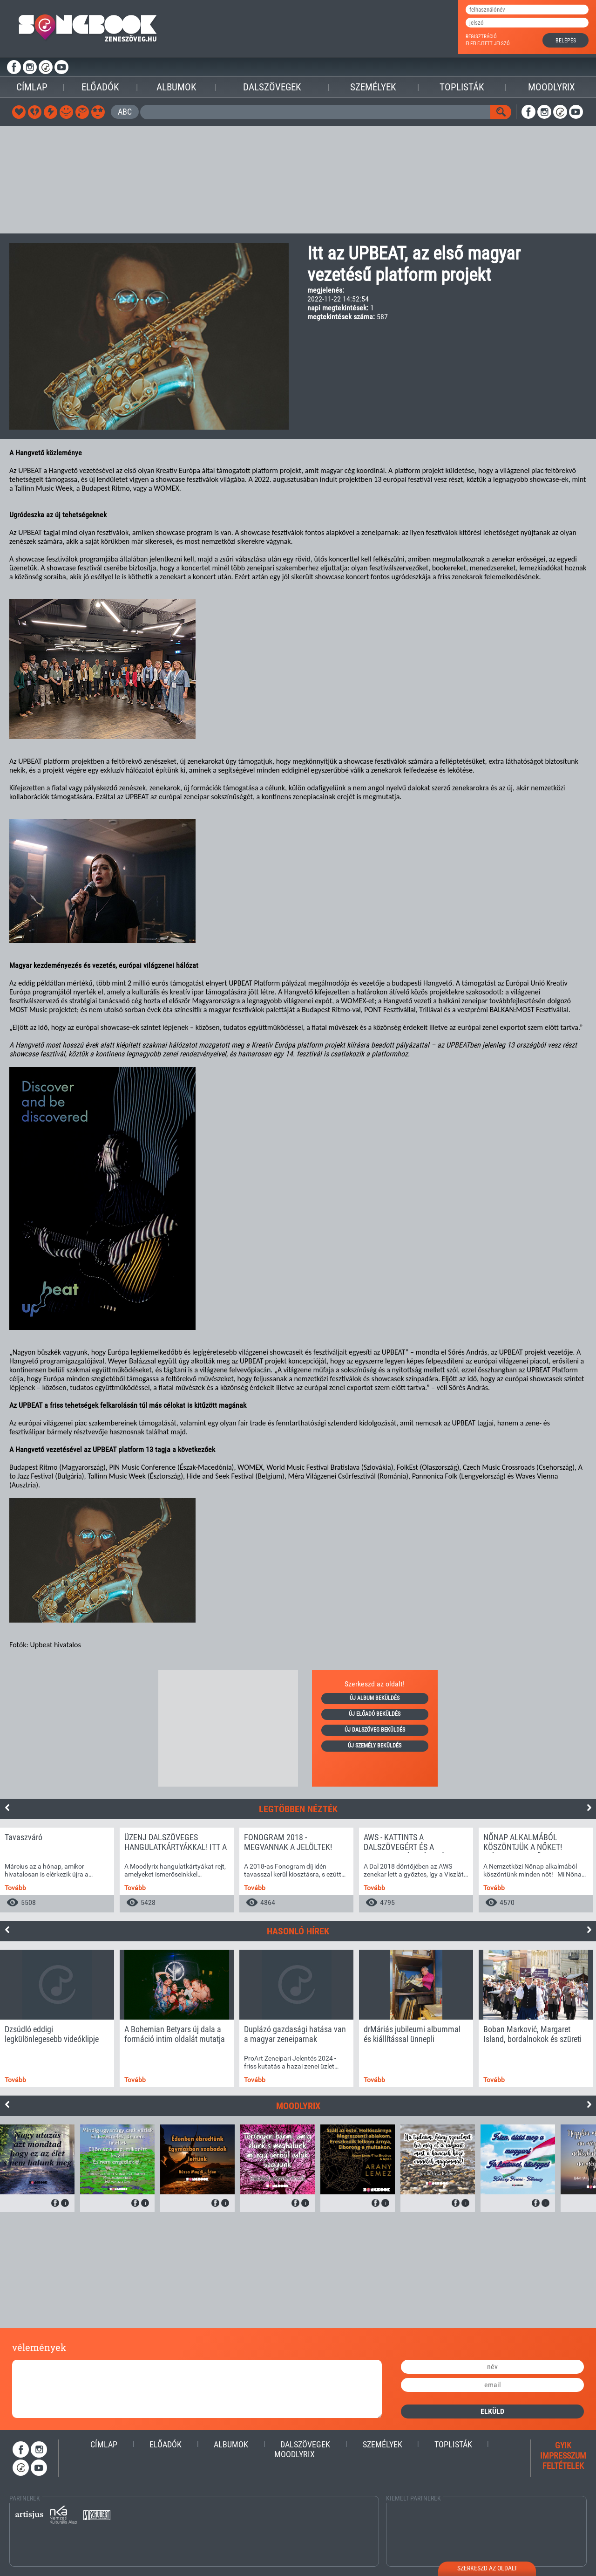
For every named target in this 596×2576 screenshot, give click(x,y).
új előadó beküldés (374, 1714)
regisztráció (481, 37)
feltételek (563, 2466)
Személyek (373, 87)
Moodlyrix (551, 87)
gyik (563, 2445)
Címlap (31, 87)
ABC (125, 111)
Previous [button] (7, 1807)
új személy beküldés (374, 1745)
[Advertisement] (298, 180)
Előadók (100, 87)
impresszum (563, 2455)
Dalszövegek (272, 87)
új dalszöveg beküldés (375, 1729)
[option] (57, 1870)
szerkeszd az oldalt (487, 2568)
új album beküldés (375, 1698)
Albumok (176, 87)
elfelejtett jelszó (488, 44)
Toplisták (462, 87)
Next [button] (589, 1807)
